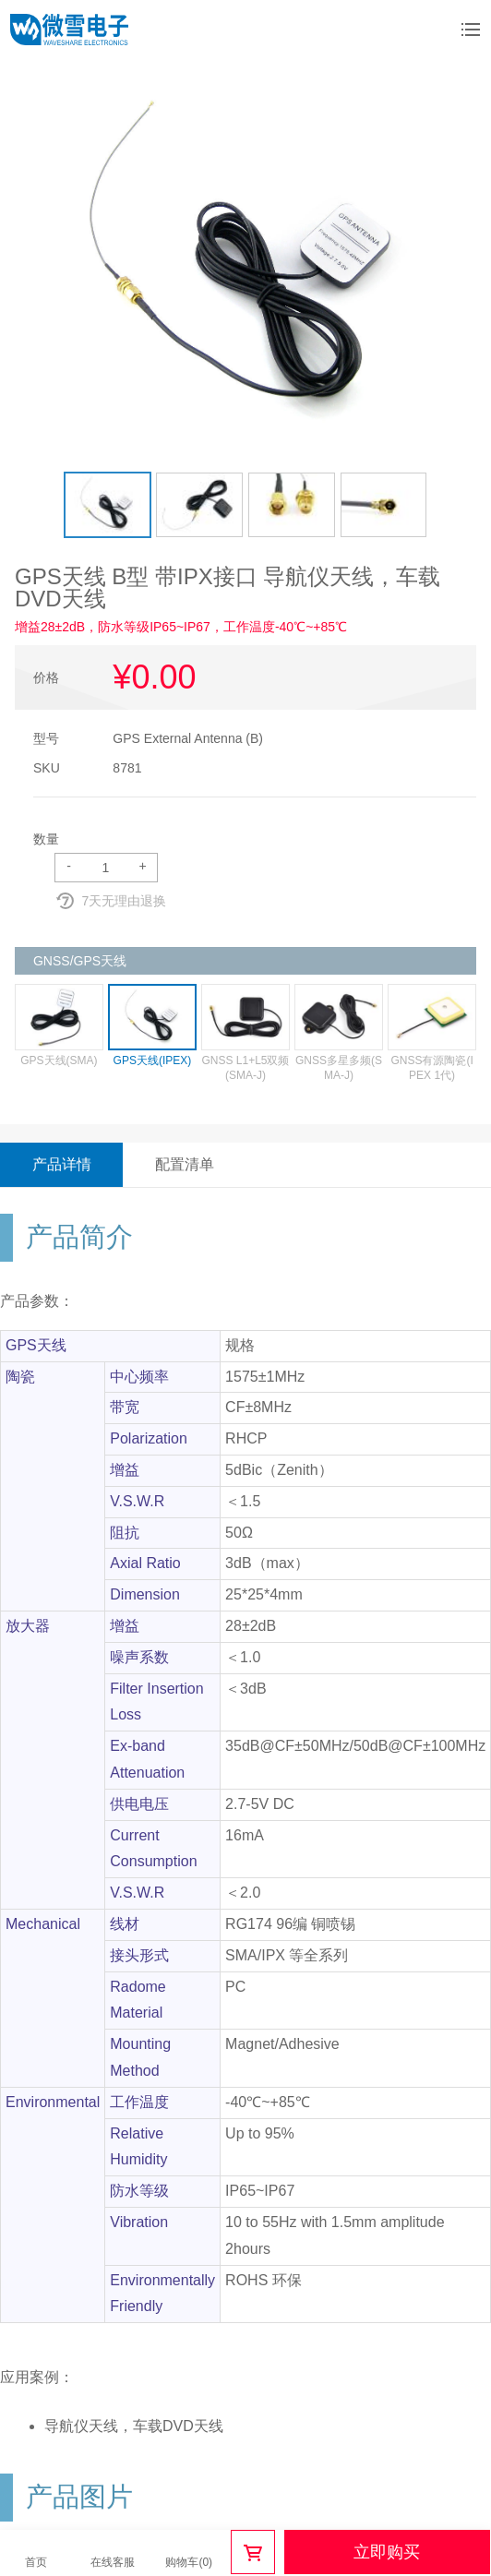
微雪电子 (69, 29)
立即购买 (386, 2552)
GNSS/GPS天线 (79, 960)
